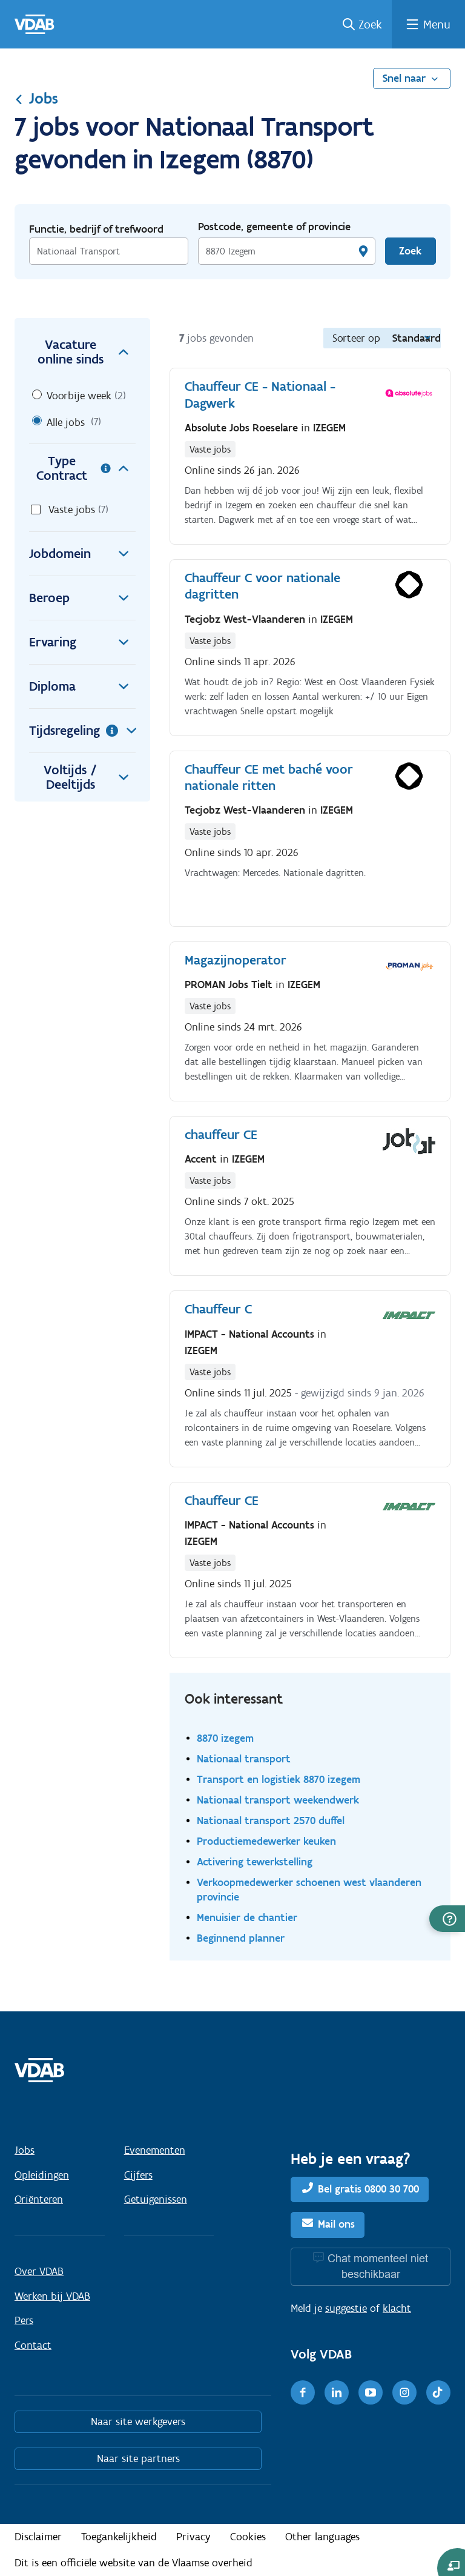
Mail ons (336, 2224)
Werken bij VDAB (52, 2296)
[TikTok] (438, 2392)
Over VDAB (39, 2271)
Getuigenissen (155, 2199)
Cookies (248, 2536)
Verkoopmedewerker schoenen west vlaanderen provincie (309, 1889)
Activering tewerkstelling (254, 1861)
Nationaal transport (244, 1758)
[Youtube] (370, 2392)
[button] (447, 1918)
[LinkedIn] (337, 2392)
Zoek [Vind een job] (410, 250)
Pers (24, 2320)
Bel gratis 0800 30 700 (368, 2189)
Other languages (322, 2536)
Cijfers (138, 2175)
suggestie (346, 2308)
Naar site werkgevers (138, 2421)
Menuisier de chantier (247, 1917)
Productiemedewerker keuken (266, 1840)
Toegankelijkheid (119, 2536)
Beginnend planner (241, 1937)
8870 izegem (225, 1737)
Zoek (370, 24)
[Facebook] (303, 2392)
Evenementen (154, 2150)
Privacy (193, 2536)
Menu (436, 24)
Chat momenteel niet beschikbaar (378, 2266)
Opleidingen (42, 2175)
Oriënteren (39, 2199)
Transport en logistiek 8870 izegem (278, 1779)
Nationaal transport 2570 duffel (271, 1820)
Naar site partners (138, 2458)
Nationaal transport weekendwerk (278, 1799)
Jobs (36, 98)
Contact (33, 2345)
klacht (397, 2308)
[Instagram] (404, 2392)
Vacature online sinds (87, 352)
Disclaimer (38, 2536)
